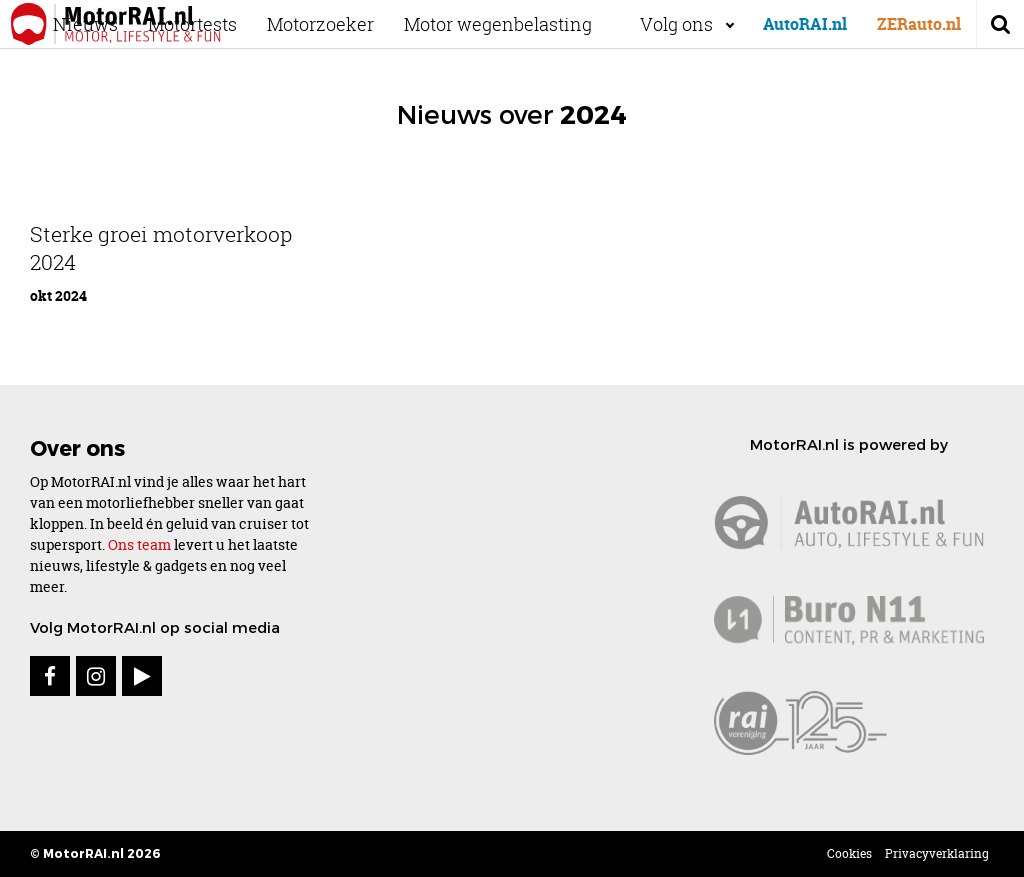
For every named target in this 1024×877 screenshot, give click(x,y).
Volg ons (676, 24)
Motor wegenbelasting (516, 24)
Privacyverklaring (937, 853)
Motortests (210, 24)
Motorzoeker (338, 24)
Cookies (849, 853)
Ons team (139, 544)
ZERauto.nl (919, 24)
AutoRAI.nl (805, 24)
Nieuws (103, 24)
